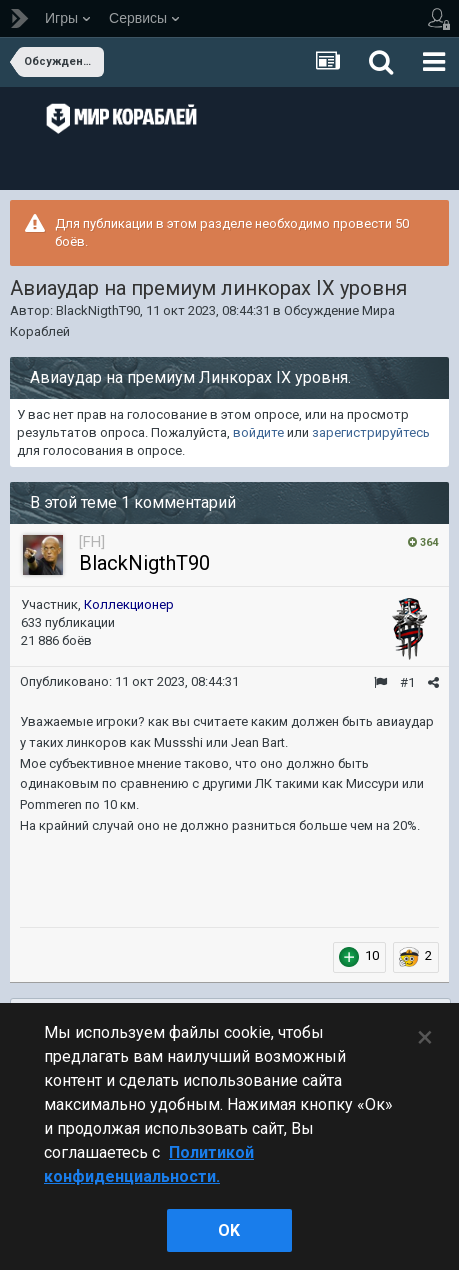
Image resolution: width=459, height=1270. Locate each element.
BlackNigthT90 (98, 310)
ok (229, 1230)
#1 (407, 682)
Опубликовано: (129, 681)
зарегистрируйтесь (371, 432)
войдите (258, 432)
